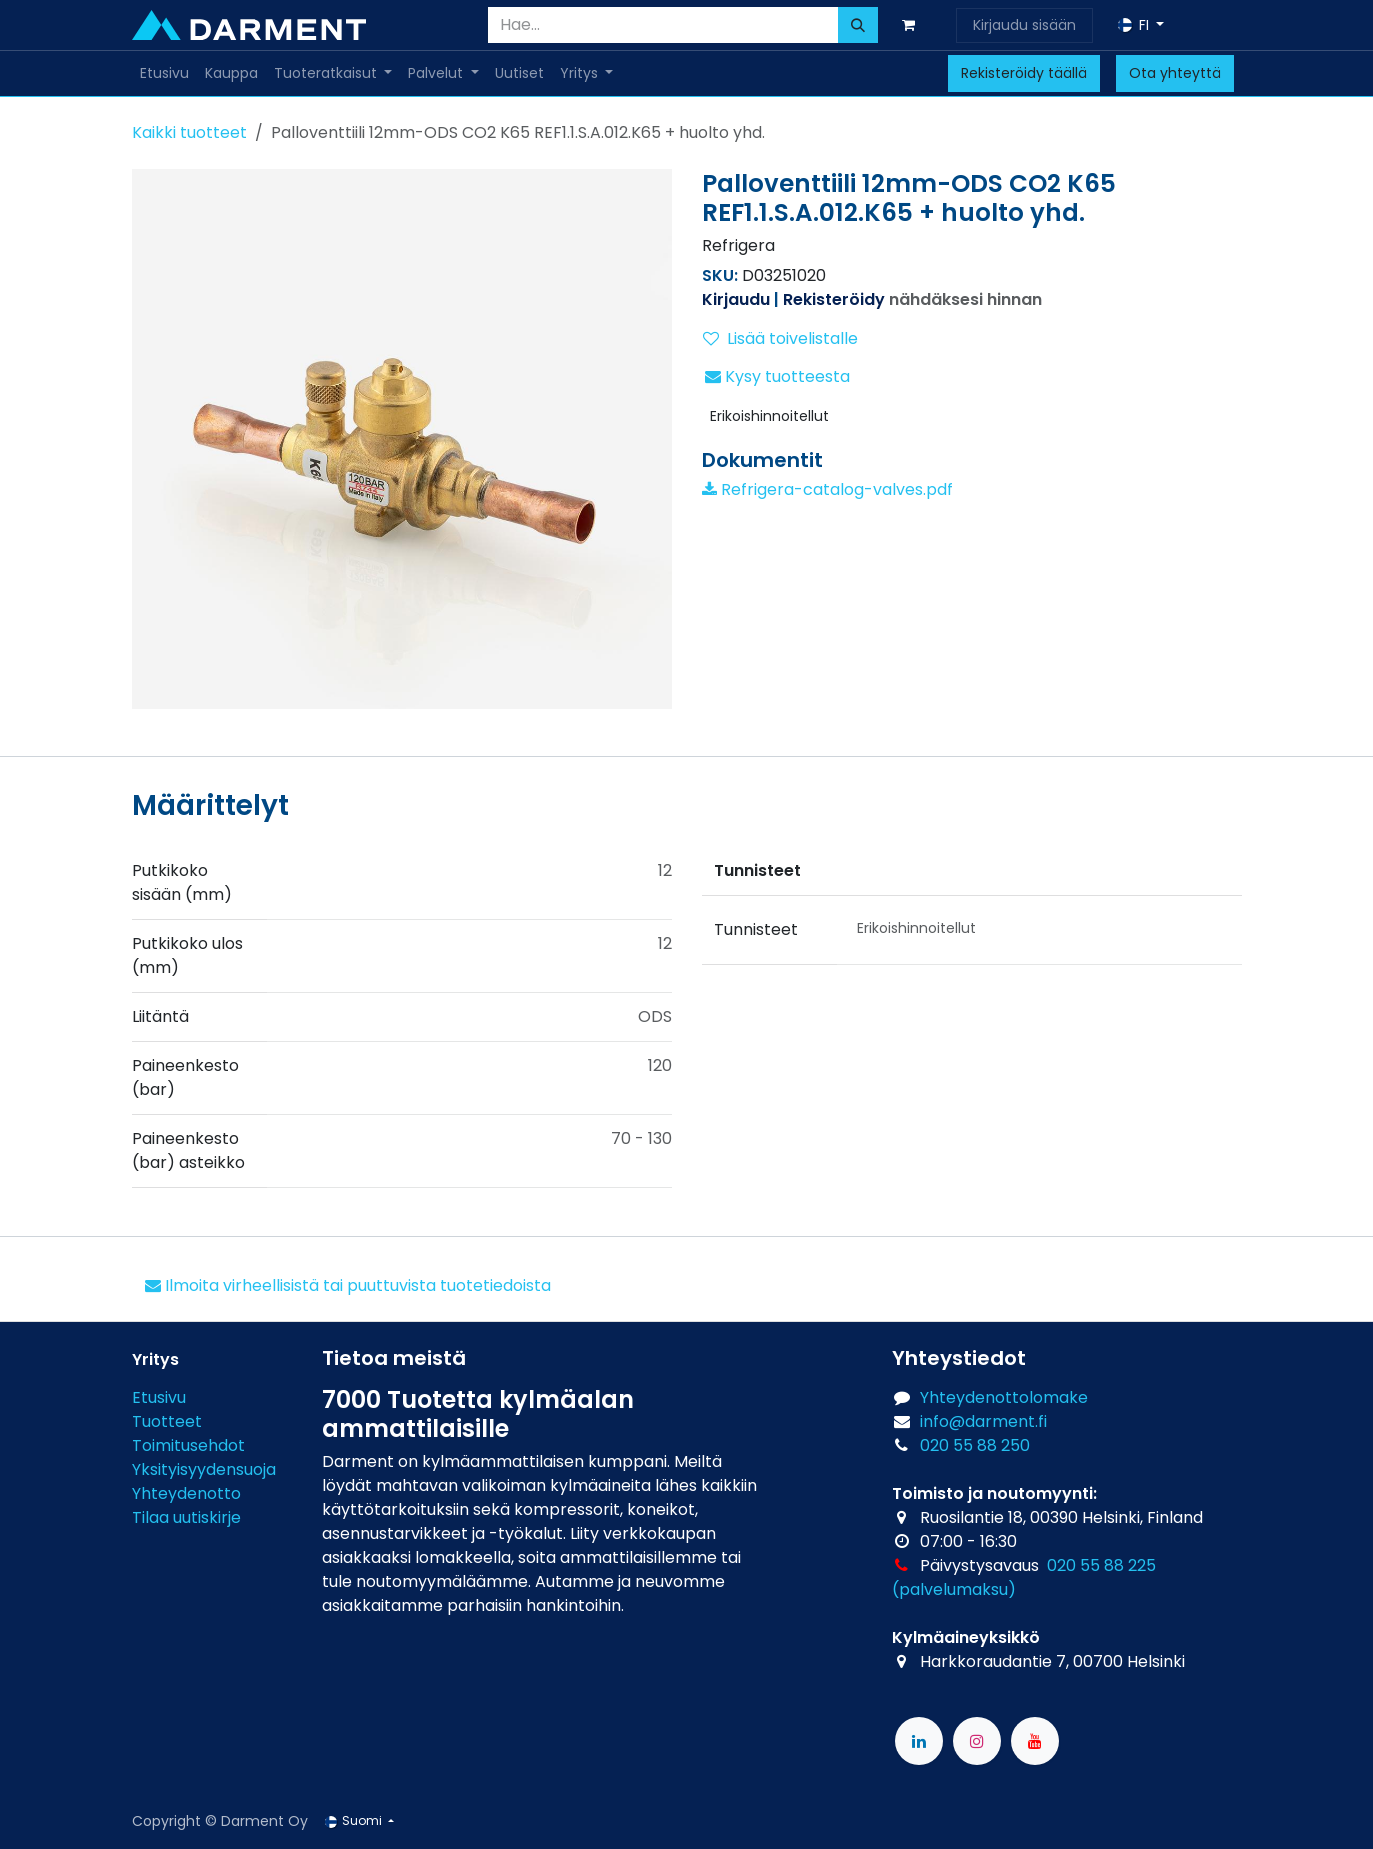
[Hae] (858, 25)
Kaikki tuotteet (189, 132)
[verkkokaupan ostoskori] (913, 25)
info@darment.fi (983, 1421)
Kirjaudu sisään (1024, 25)
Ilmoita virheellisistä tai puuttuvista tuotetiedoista (348, 1285)
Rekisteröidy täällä (1024, 73)
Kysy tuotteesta (777, 376)
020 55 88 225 (1101, 1565)
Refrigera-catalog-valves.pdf (827, 489)
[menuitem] (164, 73)
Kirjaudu (736, 299)
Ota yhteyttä (1175, 73)
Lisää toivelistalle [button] (780, 338)
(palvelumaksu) (954, 1589)
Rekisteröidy (834, 299)
